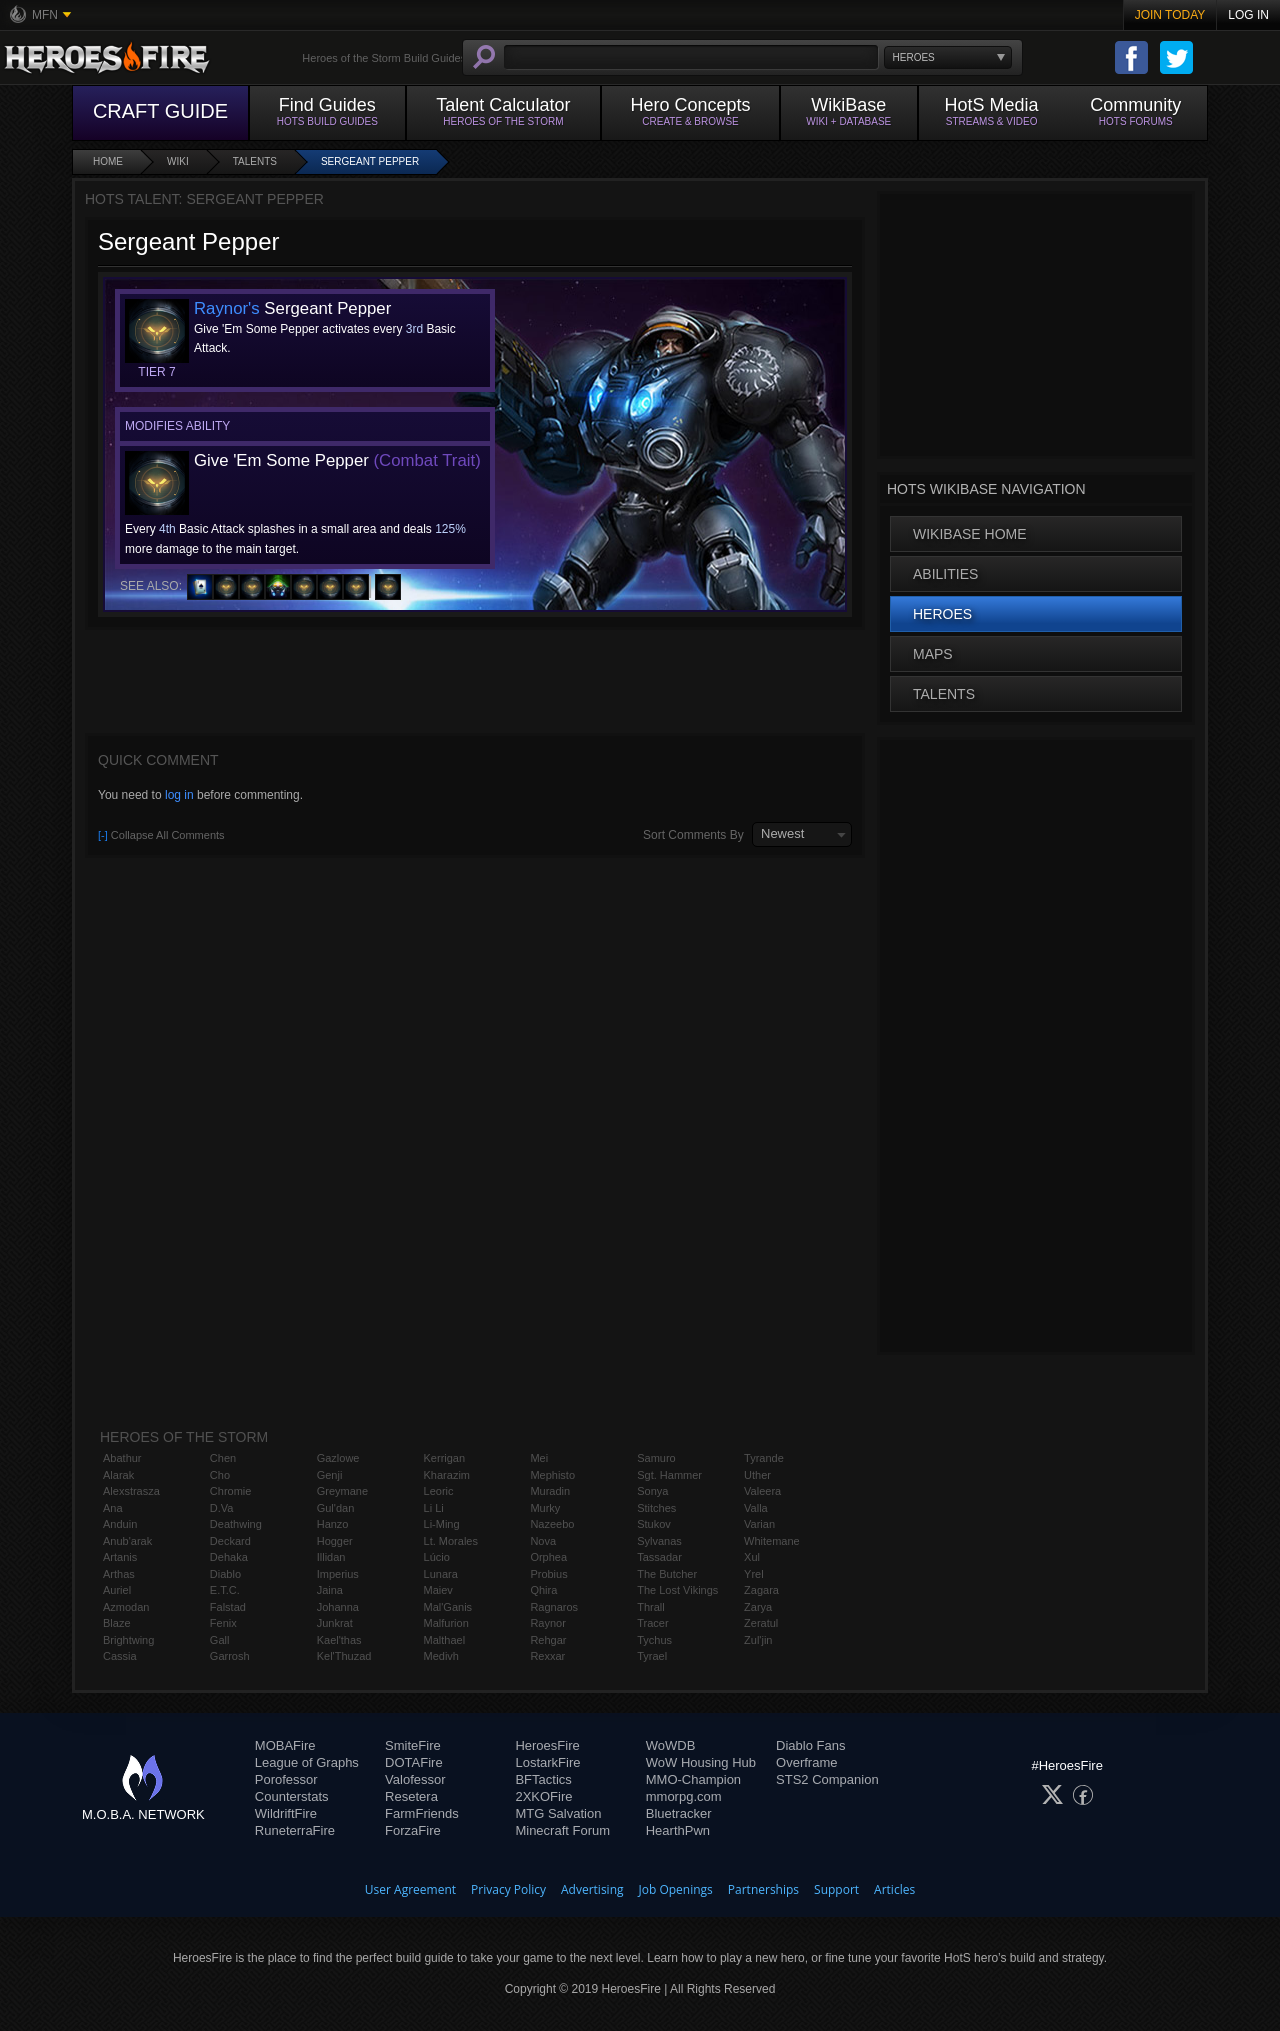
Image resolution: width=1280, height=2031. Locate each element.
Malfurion (446, 1623)
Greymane (342, 1491)
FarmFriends (422, 1813)
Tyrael (652, 1656)
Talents (255, 161)
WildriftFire (286, 1813)
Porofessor (286, 1779)
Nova (543, 1541)
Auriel (117, 1590)
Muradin (550, 1491)
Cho (220, 1475)
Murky (545, 1508)
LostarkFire (547, 1762)
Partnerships (763, 1889)
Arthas (119, 1574)
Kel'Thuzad (344, 1656)
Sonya (652, 1491)
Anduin (120, 1524)
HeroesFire (547, 1745)
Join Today (1170, 15)
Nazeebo (552, 1524)
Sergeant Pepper (370, 161)
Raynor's (227, 308)
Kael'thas (339, 1640)
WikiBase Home (970, 534)
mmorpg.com (684, 1796)
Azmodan (126, 1607)
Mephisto (552, 1475)
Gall (220, 1640)
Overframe (806, 1762)
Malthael (445, 1640)
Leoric (439, 1491)
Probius (548, 1574)
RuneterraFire (295, 1830)
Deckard (230, 1541)
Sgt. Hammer (669, 1475)
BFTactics (543, 1779)
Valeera (762, 1491)
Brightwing (128, 1640)
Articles (894, 1889)
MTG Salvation (558, 1813)
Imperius (338, 1574)
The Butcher (667, 1574)
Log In (1248, 15)
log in (179, 795)
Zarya (758, 1607)
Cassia (120, 1656)
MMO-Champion (693, 1779)
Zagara (761, 1590)
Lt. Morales (451, 1541)
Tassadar (659, 1557)
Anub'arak (127, 1541)
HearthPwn (678, 1830)
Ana (113, 1508)
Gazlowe (338, 1458)
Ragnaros (554, 1607)
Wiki (178, 161)
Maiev (438, 1590)
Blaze (117, 1623)
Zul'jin (758, 1640)
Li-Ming (442, 1524)
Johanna (338, 1607)
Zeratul (761, 1623)
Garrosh (230, 1656)
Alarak (118, 1475)
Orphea (548, 1557)
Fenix (223, 1623)
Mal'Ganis (448, 1607)
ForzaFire (413, 1830)
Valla (756, 1508)
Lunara (441, 1574)
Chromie (231, 1491)
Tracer (652, 1623)
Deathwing (236, 1524)
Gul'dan (336, 1508)
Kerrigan (445, 1458)
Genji (330, 1475)
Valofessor (415, 1779)
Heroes (942, 614)
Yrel (754, 1574)
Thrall (651, 1607)
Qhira (543, 1590)
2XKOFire (543, 1796)
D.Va (222, 1508)
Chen (223, 1458)
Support (836, 1889)
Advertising (592, 1889)
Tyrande (764, 1458)
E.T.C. (225, 1590)
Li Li (434, 1508)
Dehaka (229, 1557)
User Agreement (410, 1889)
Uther (757, 1475)
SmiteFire (413, 1745)
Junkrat (335, 1623)
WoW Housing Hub (701, 1762)
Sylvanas (659, 1541)
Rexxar (547, 1656)
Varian (759, 1524)
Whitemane (772, 1541)
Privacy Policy (508, 1889)
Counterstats (292, 1796)
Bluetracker (679, 1813)
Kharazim (447, 1475)
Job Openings (676, 1889)
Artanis (120, 1557)
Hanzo (333, 1524)
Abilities (945, 574)
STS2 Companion (827, 1779)
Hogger (335, 1541)
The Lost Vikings (677, 1590)
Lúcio (437, 1557)
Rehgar (548, 1640)
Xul (752, 1557)
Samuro (656, 1458)
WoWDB (671, 1745)
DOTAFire (414, 1762)
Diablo (225, 1574)
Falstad (228, 1607)
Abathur (122, 1458)
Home (108, 161)
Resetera (411, 1796)
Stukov (654, 1524)
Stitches (656, 1508)
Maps (933, 654)
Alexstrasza (131, 1491)
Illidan (331, 1557)
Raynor (547, 1623)
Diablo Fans (810, 1745)
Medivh (441, 1656)
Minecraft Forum (562, 1830)
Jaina (330, 1590)
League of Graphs (307, 1762)
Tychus (654, 1640)
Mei (539, 1458)
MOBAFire (285, 1745)
